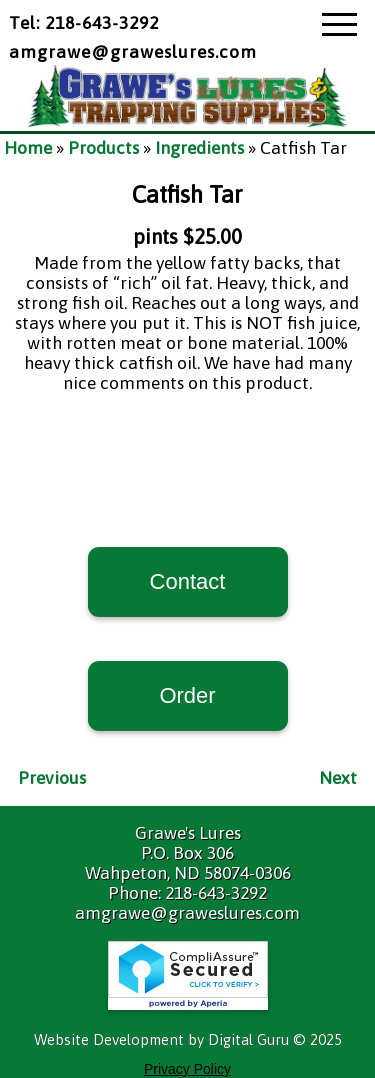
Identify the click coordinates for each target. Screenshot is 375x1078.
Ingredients (199, 148)
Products (103, 148)
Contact (188, 581)
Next (338, 778)
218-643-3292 (216, 893)
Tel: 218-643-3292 (84, 23)
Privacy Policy (187, 1069)
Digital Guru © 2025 (275, 1039)
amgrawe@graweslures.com (133, 52)
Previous (52, 778)
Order (187, 695)
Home (28, 148)
